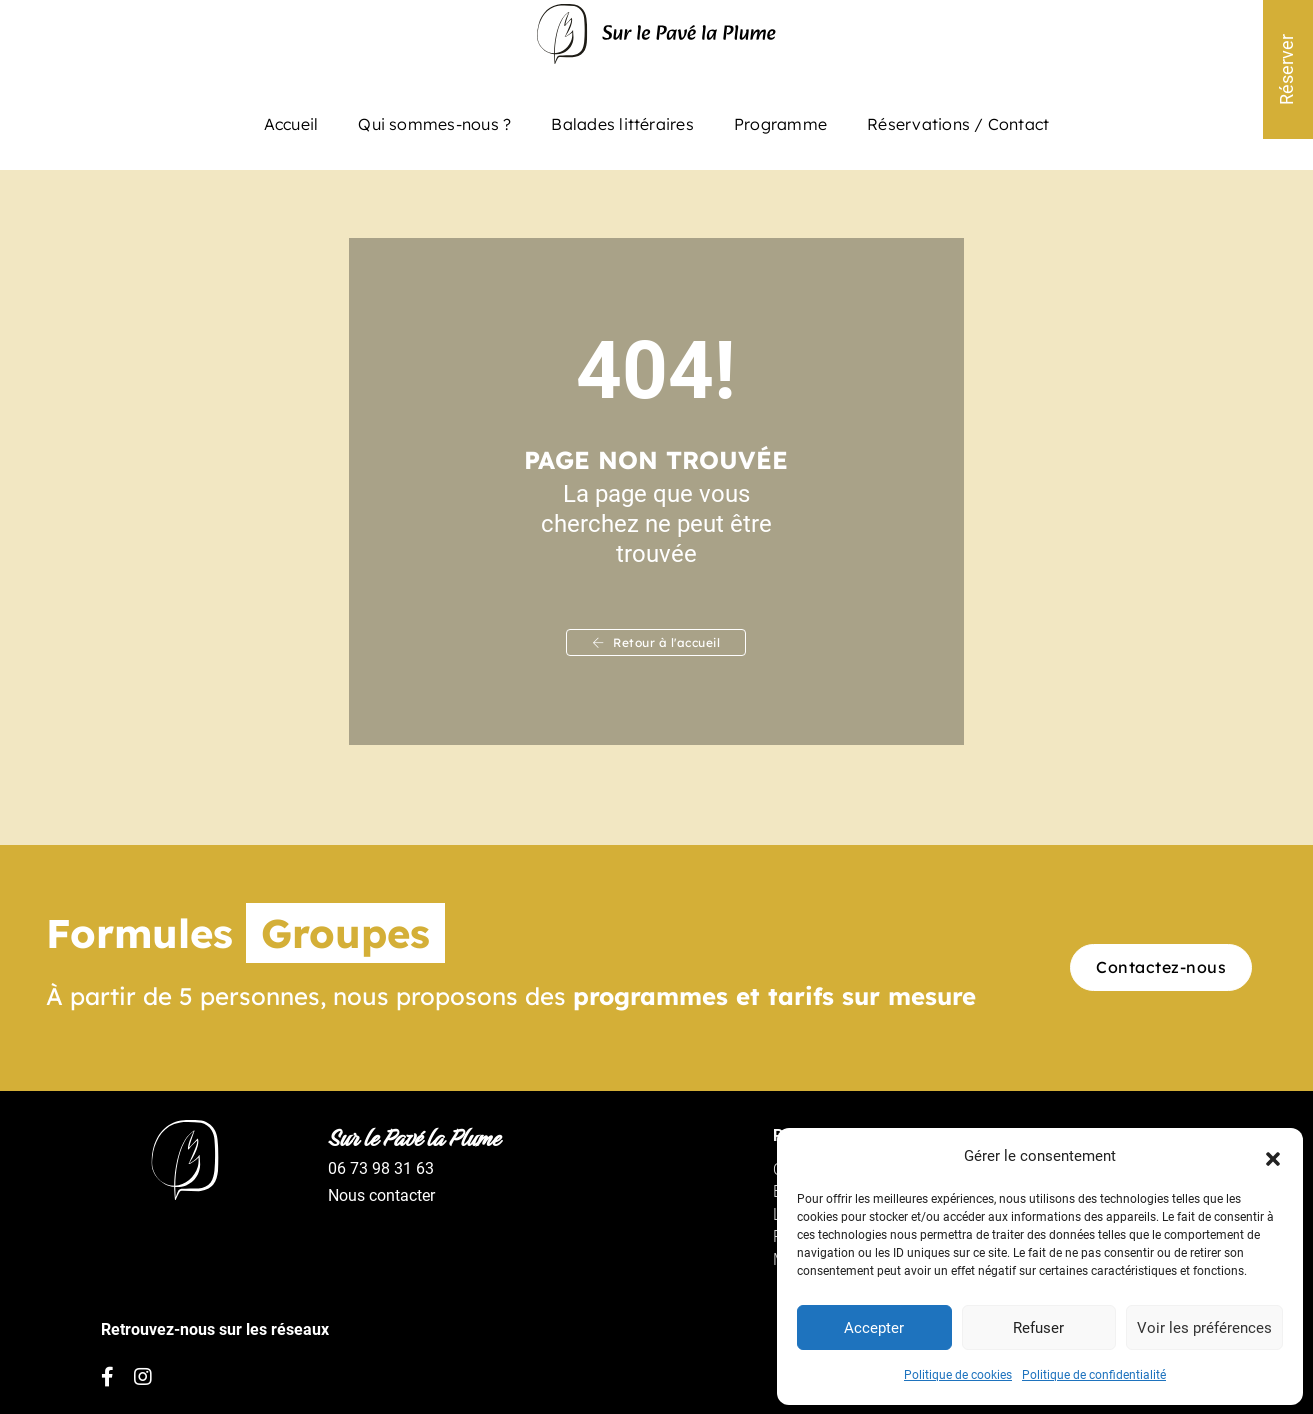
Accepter (874, 1327)
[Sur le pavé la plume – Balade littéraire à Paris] (656, 44)
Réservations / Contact (958, 118)
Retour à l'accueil (657, 650)
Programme (780, 118)
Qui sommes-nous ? (434, 118)
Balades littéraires (622, 118)
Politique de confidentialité (1094, 1375)
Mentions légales (732, 1271)
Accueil (291, 118)
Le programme (723, 1226)
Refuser (1038, 1327)
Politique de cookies (958, 1375)
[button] (1273, 1156)
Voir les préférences (1204, 1327)
